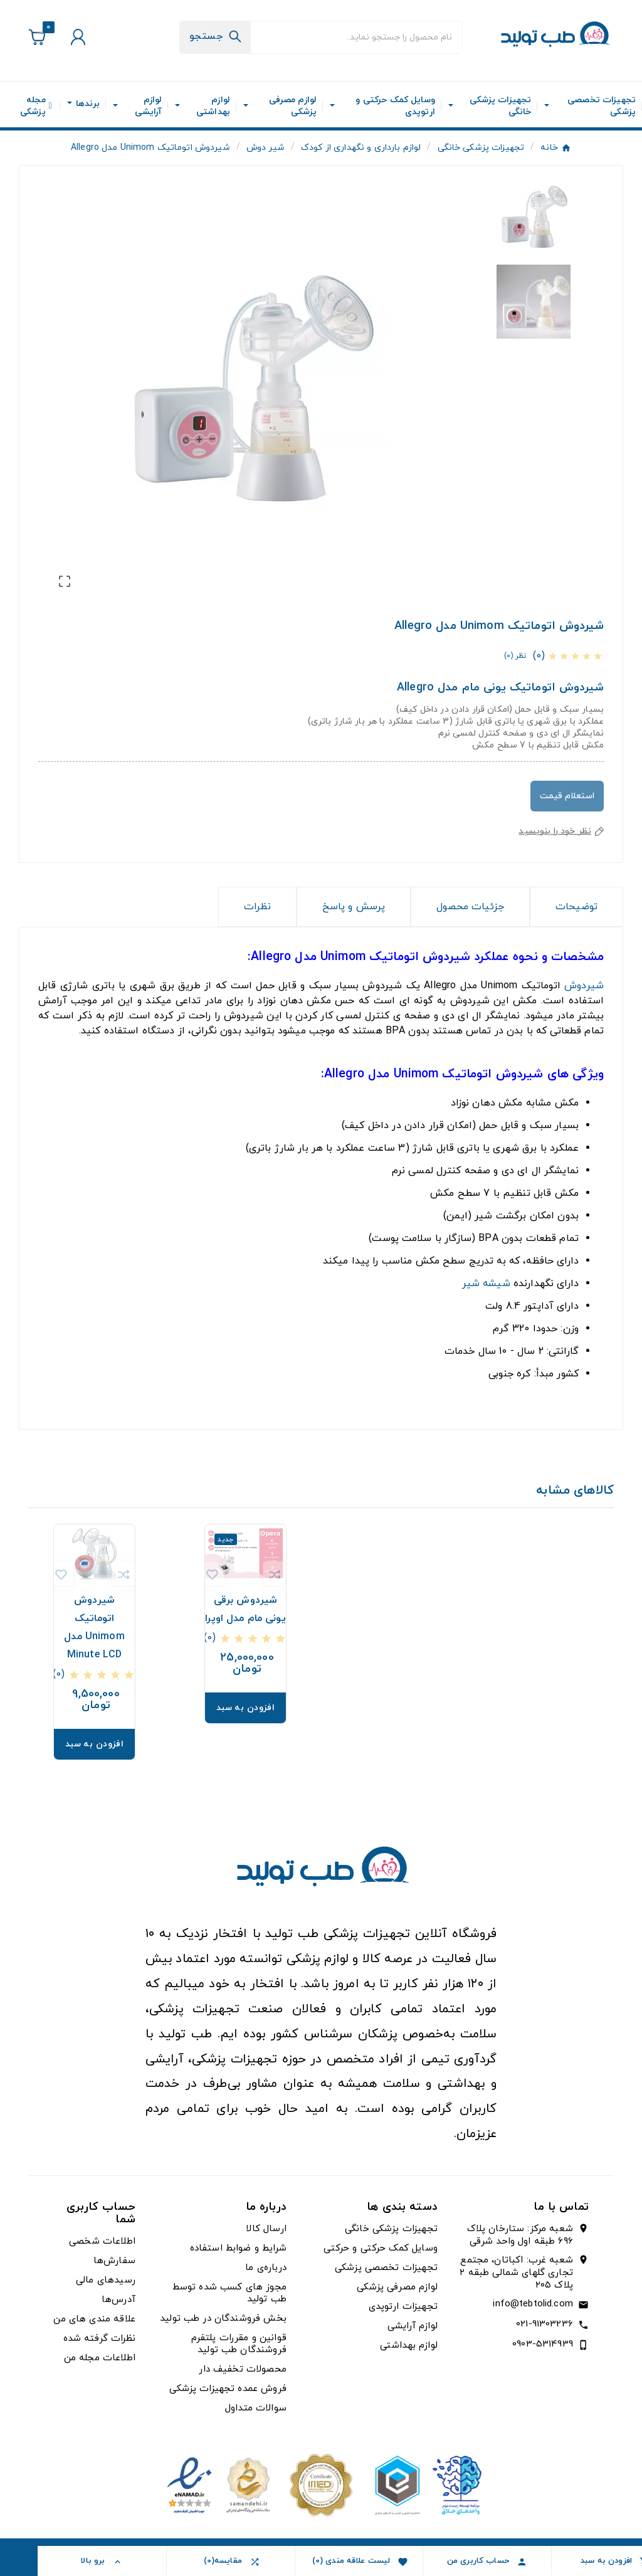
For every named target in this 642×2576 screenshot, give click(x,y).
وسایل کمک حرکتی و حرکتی (380, 2248)
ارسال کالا (266, 2229)
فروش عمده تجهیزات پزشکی (227, 2388)
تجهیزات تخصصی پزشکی (386, 2267)
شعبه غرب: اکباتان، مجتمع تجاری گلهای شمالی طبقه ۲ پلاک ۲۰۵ (516, 2273)
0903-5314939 (542, 2344)
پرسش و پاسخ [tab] (354, 907)
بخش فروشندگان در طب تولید (223, 2318)
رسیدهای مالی (105, 2280)
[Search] (215, 36)
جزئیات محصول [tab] (470, 907)
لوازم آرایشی (412, 2326)
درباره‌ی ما (266, 2267)
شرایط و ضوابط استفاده (238, 2248)
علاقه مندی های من (94, 2319)
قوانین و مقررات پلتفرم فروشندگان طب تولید (239, 2344)
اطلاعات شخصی (102, 2241)
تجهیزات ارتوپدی (403, 2306)
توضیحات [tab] (576, 907)
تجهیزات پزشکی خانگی (391, 2229)
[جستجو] (356, 37)
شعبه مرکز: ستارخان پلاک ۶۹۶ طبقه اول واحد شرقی (520, 2235)
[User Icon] (76, 37)
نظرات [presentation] (257, 907)
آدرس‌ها (118, 2299)
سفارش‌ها (114, 2260)
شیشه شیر (486, 1284)
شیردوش (584, 986)
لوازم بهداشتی (409, 2345)
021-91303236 (544, 2324)
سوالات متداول (256, 2408)
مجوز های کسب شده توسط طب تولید (229, 2293)
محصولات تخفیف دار (242, 2369)
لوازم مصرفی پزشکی (397, 2287)
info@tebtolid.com (532, 2304)
